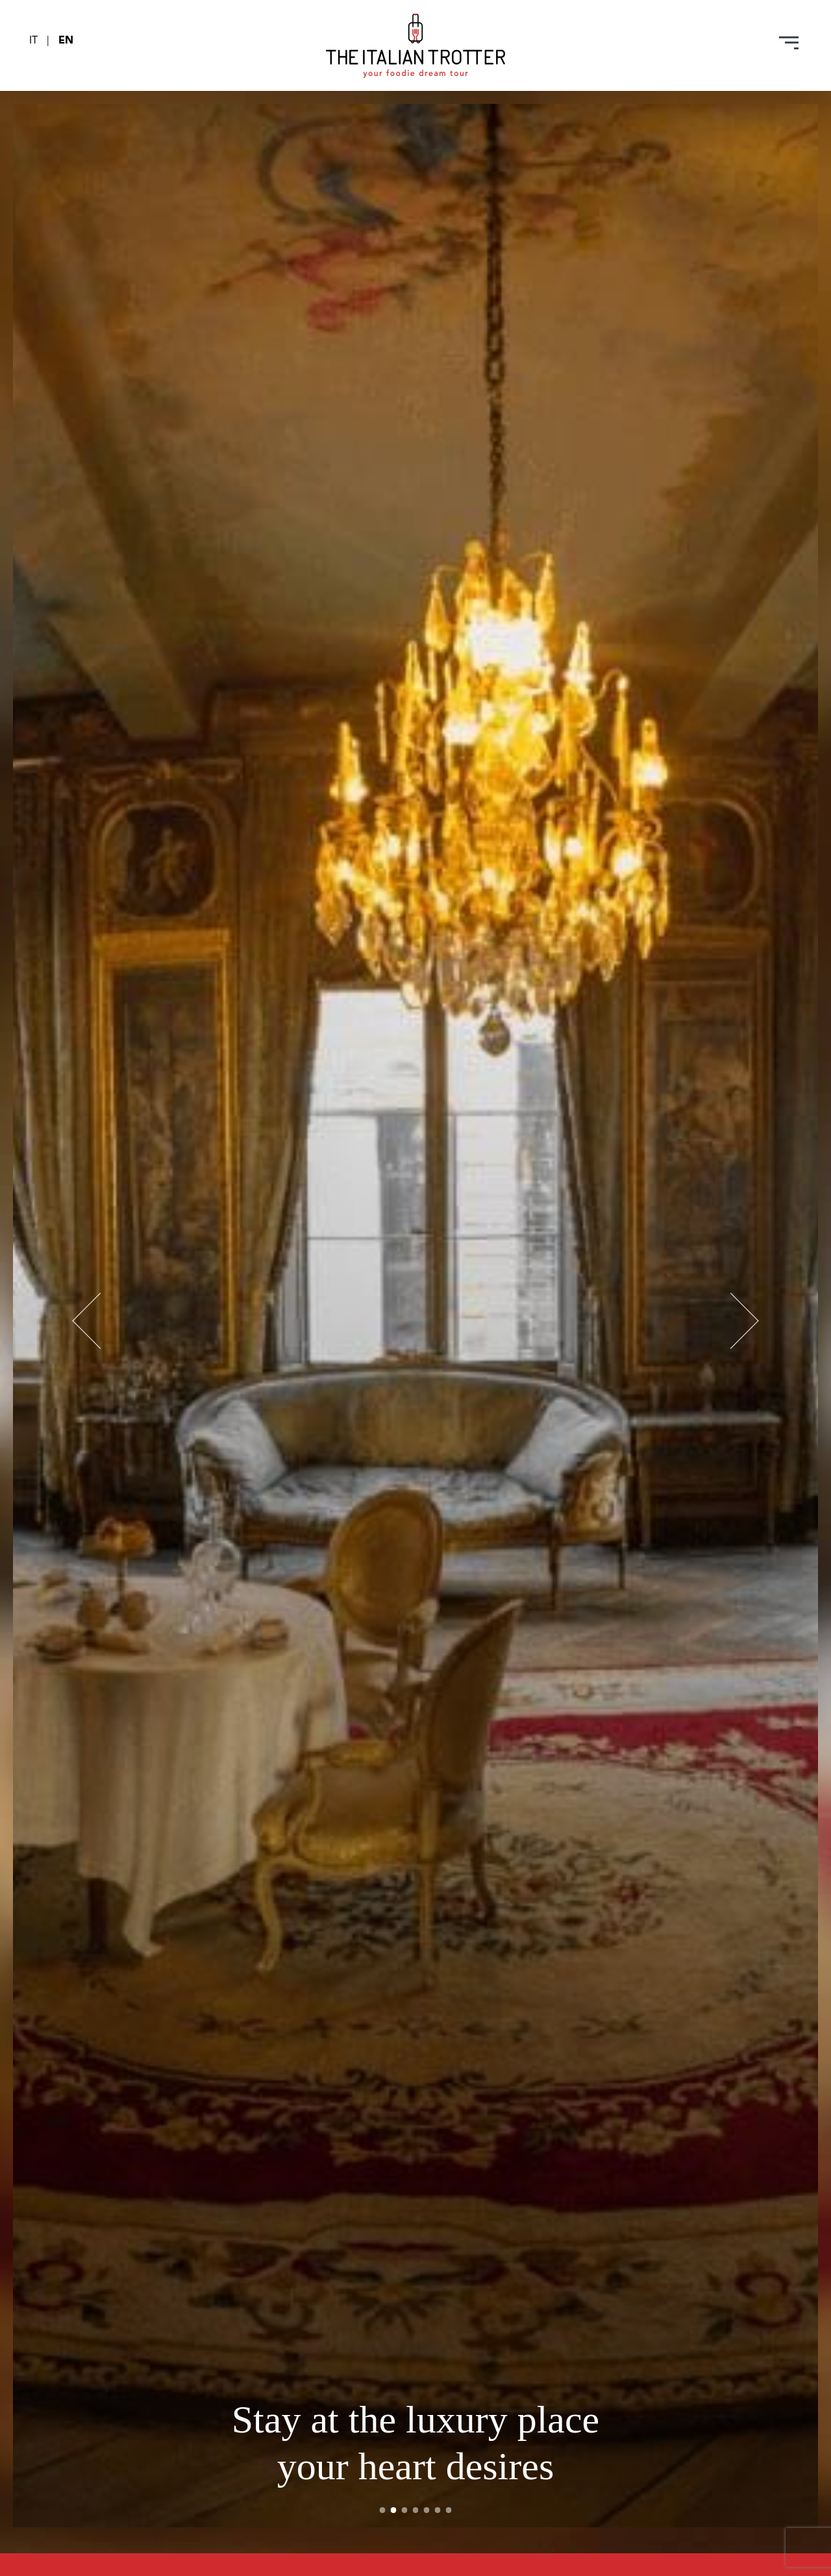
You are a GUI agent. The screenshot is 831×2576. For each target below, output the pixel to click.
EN (65, 41)
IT (34, 41)
